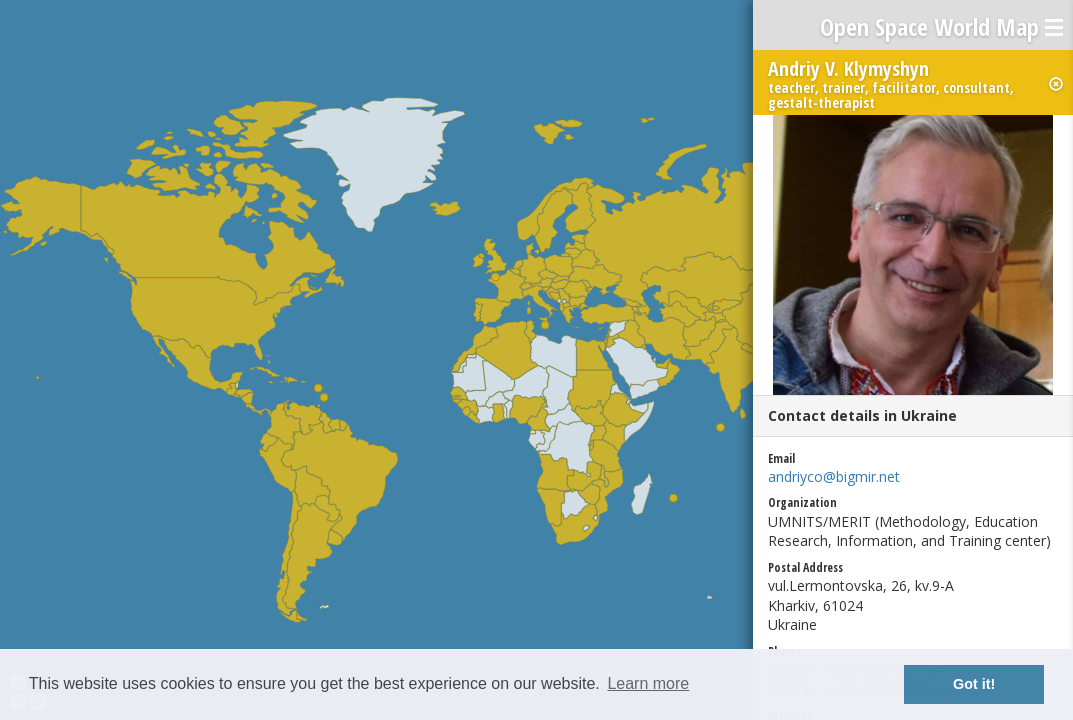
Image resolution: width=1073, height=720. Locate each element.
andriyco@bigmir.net (834, 476)
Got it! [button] (974, 684)
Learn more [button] (648, 683)
